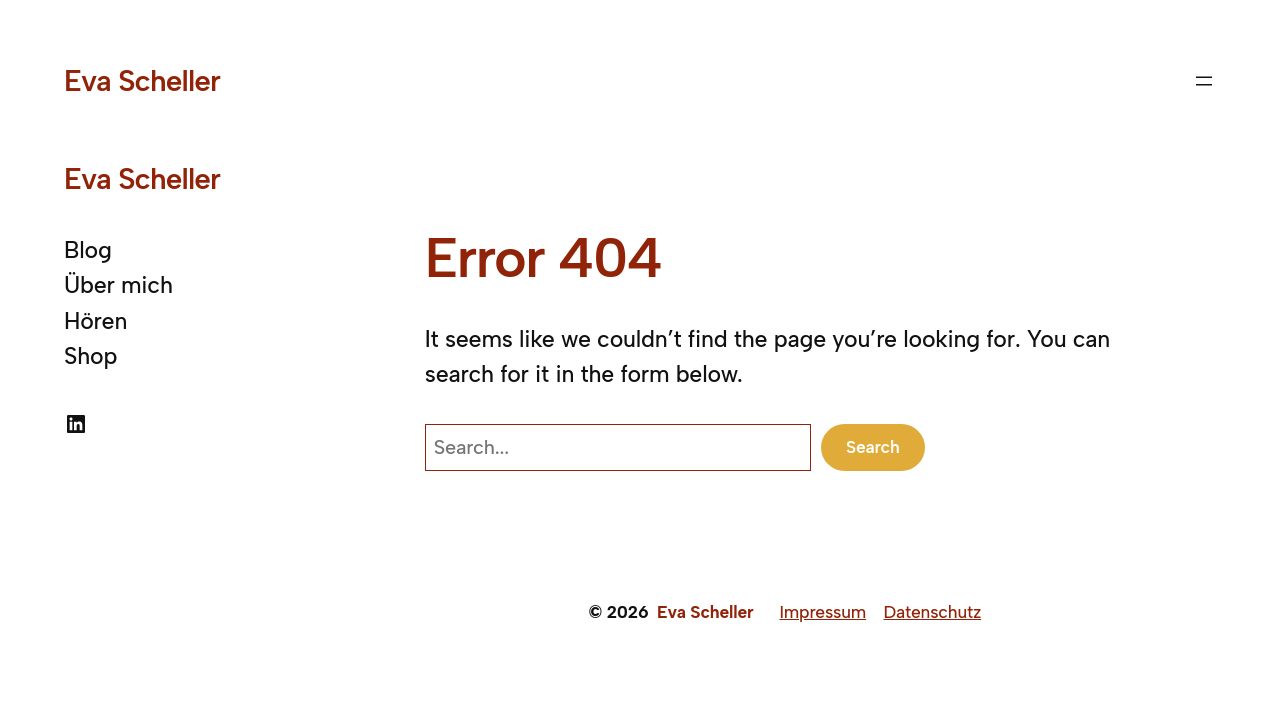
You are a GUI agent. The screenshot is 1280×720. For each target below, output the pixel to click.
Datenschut (928, 611)
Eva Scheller (142, 80)
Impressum (822, 611)
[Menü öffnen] (1204, 81)
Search (873, 446)
